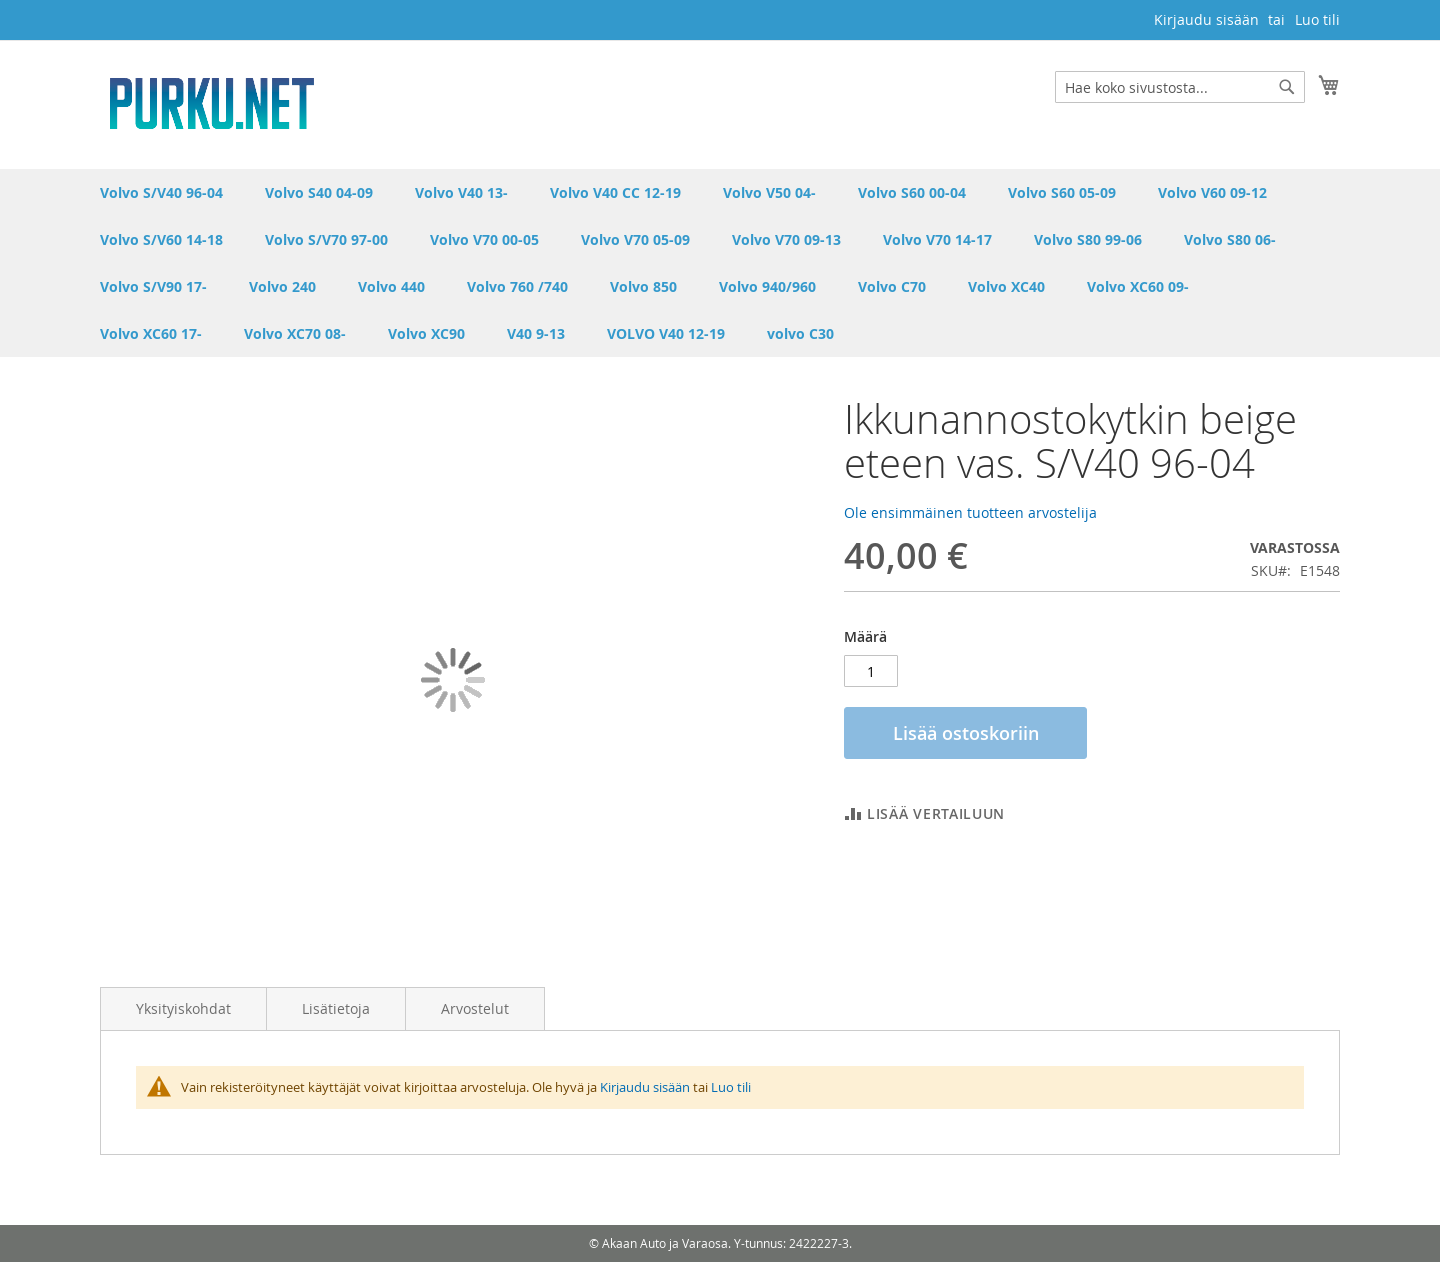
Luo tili (1317, 19)
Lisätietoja (336, 1008)
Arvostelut (475, 1008)
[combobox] (1180, 87)
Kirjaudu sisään (1206, 19)
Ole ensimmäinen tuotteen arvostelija (970, 512)
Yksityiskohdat (183, 1008)
